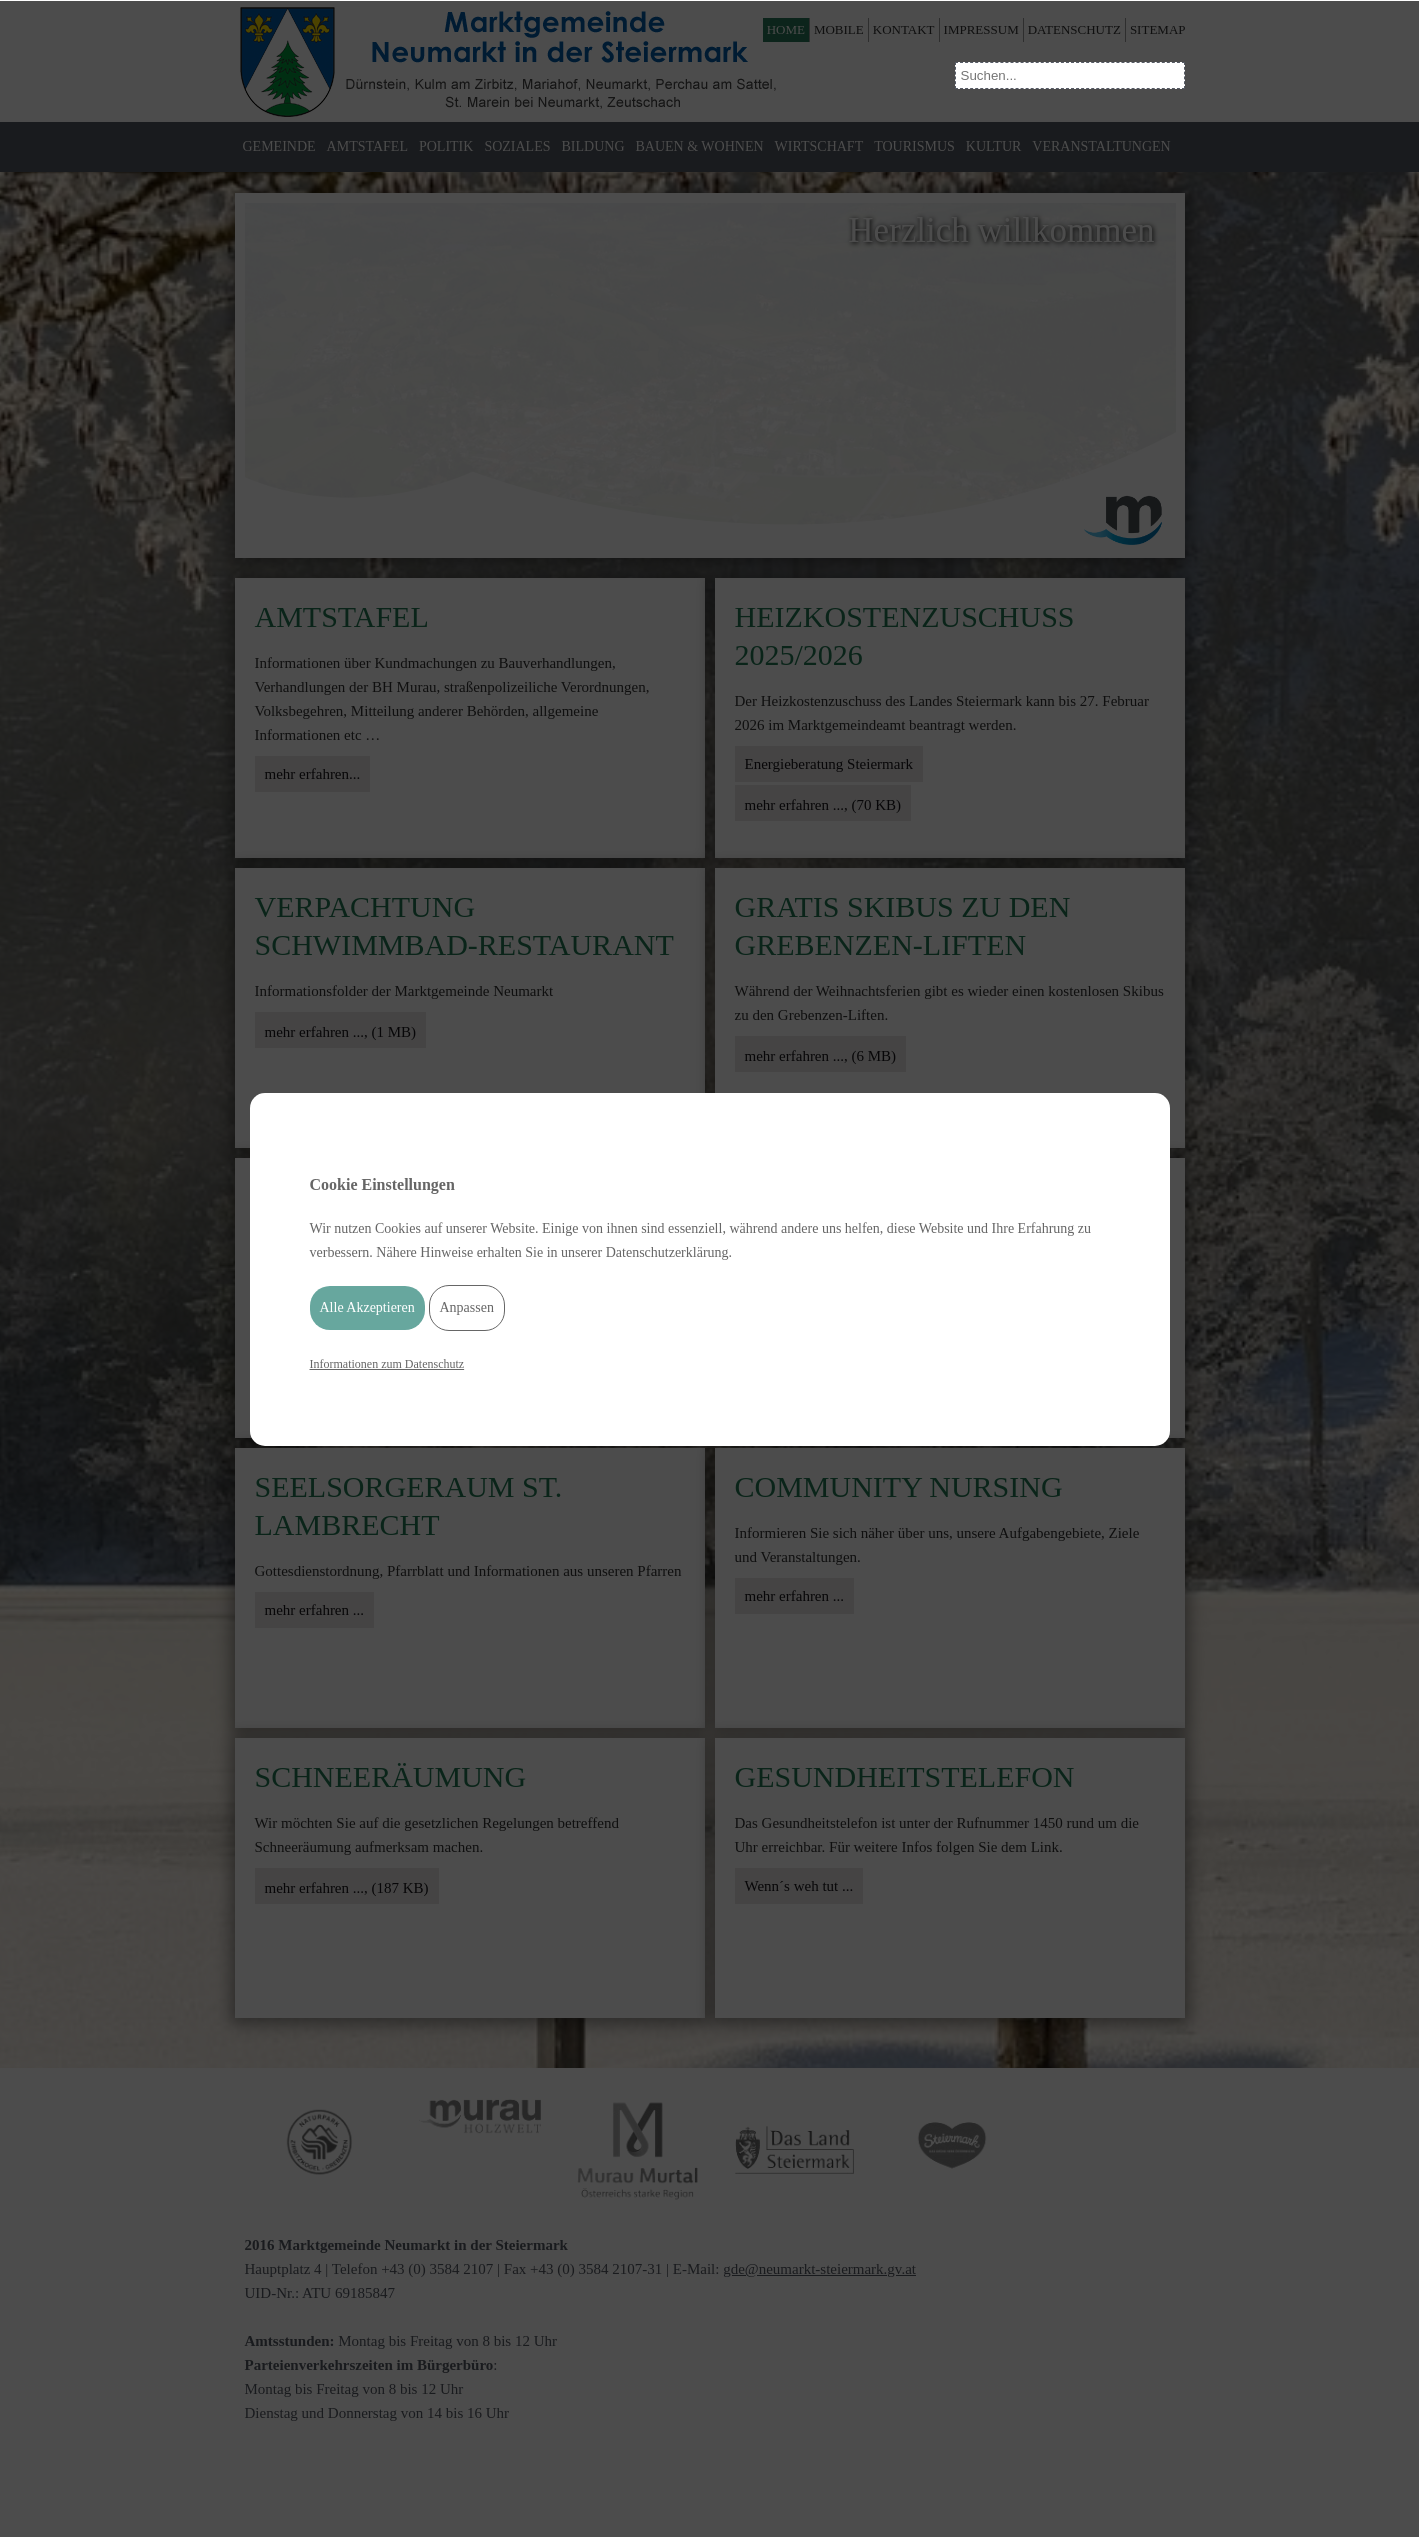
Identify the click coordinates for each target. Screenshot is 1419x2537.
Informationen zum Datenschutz (387, 1367)
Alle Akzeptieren (367, 1310)
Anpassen (467, 1310)
